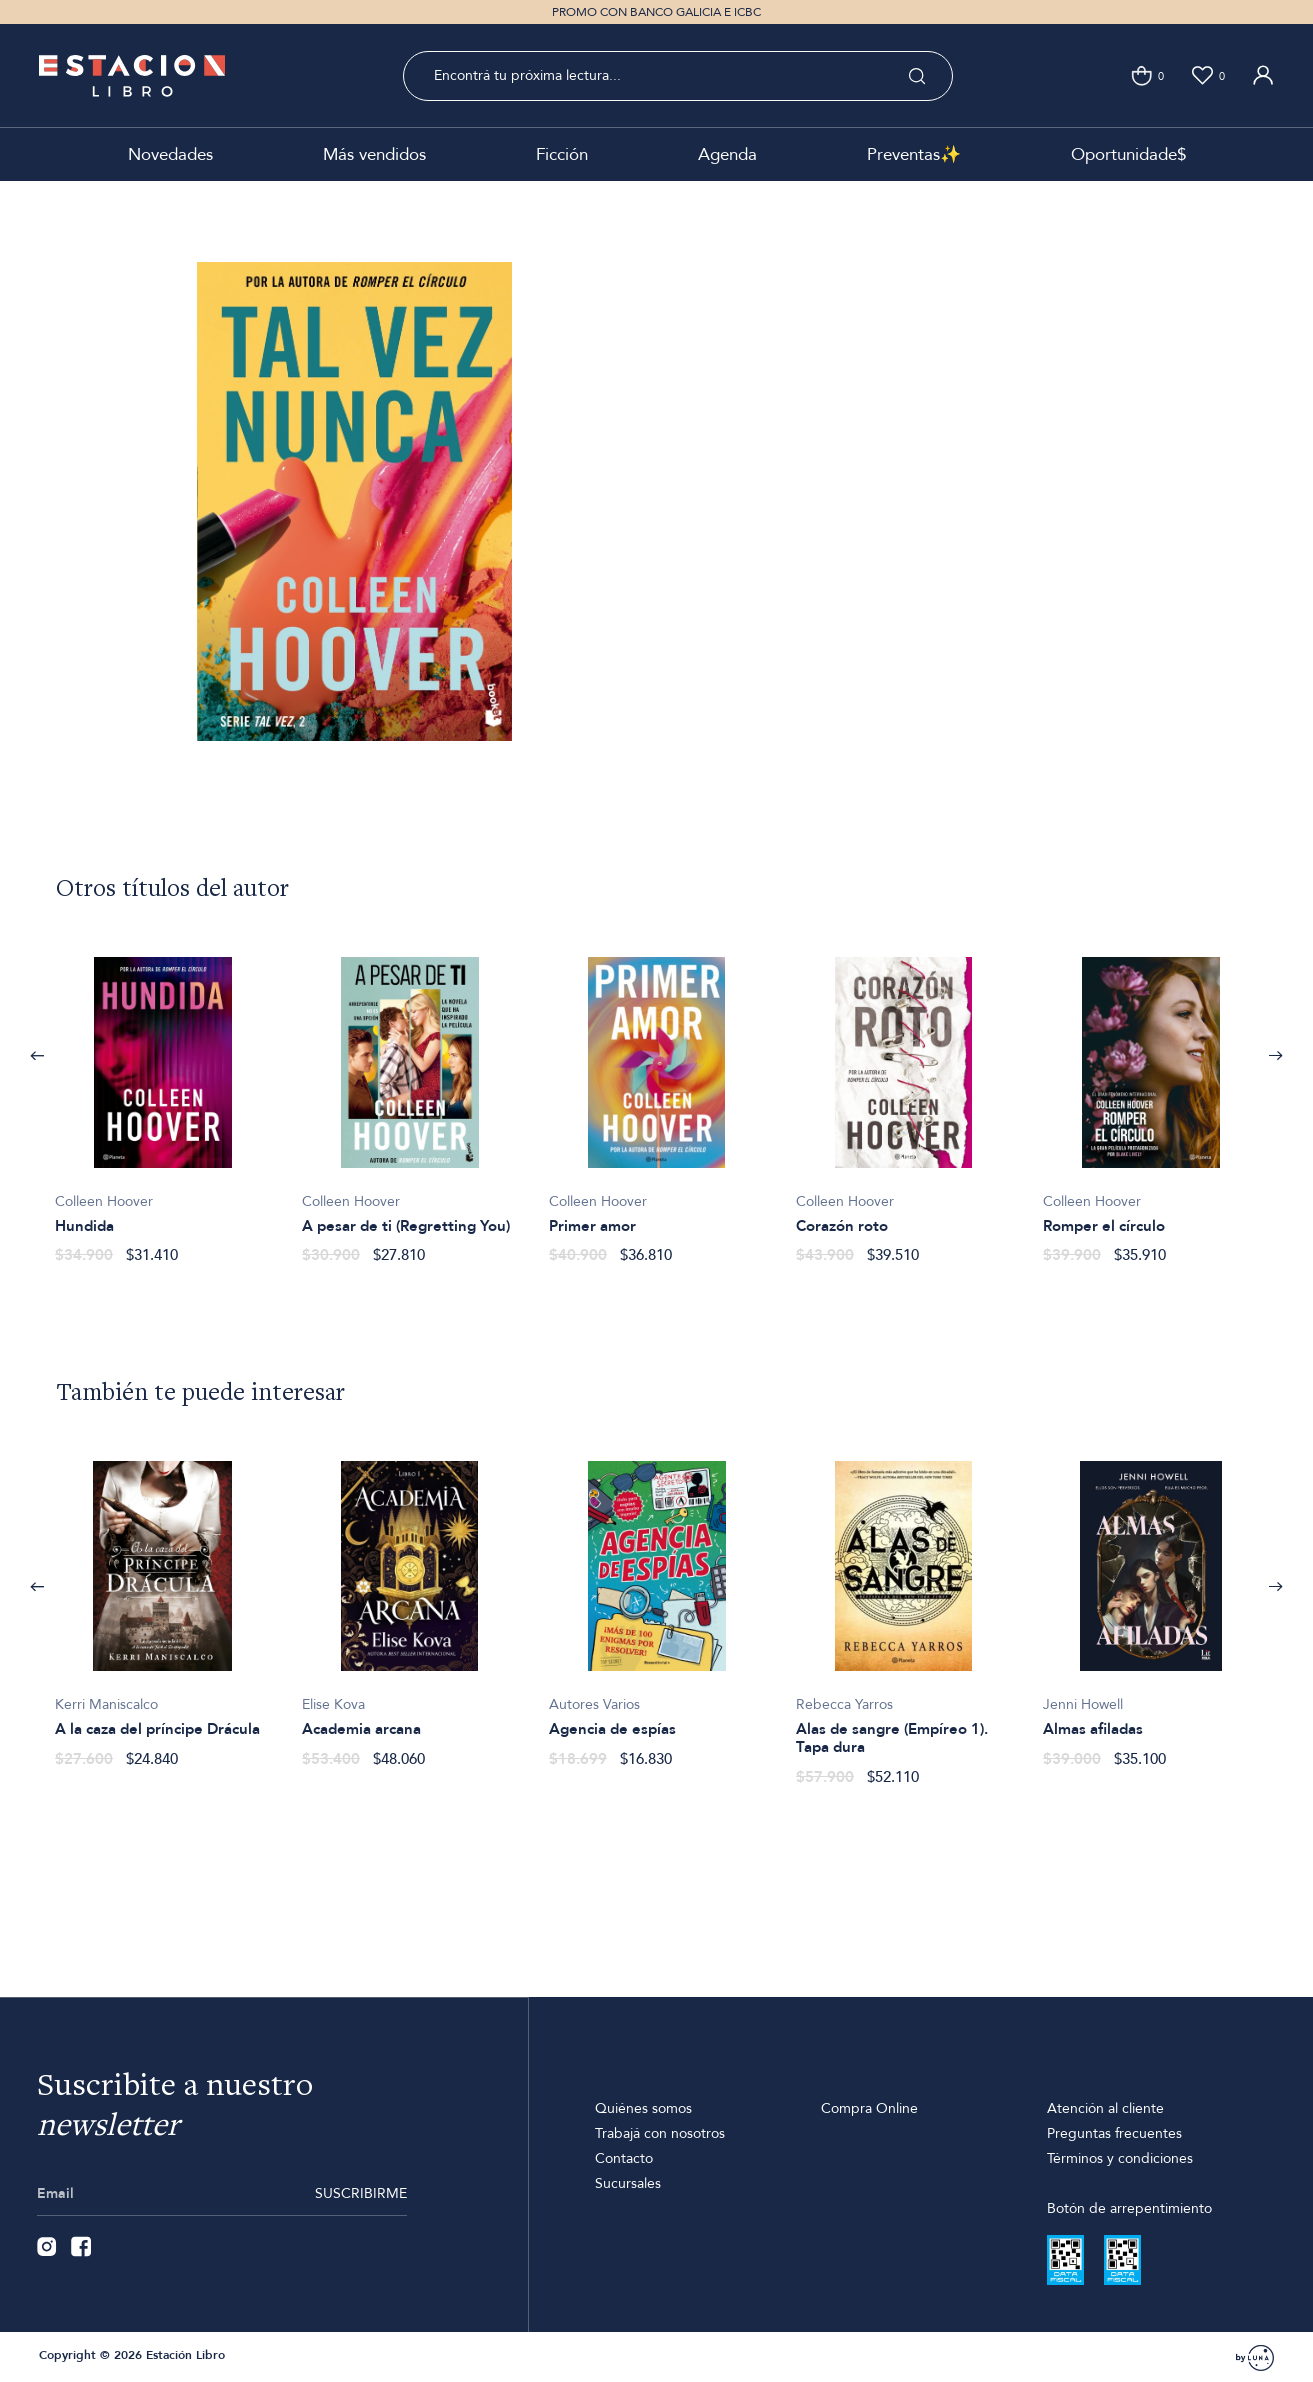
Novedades (170, 154)
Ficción (562, 154)
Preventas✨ (914, 154)
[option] (162, 1100)
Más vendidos (374, 154)
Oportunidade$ (1128, 154)
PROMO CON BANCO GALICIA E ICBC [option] (656, 12)
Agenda (727, 154)
